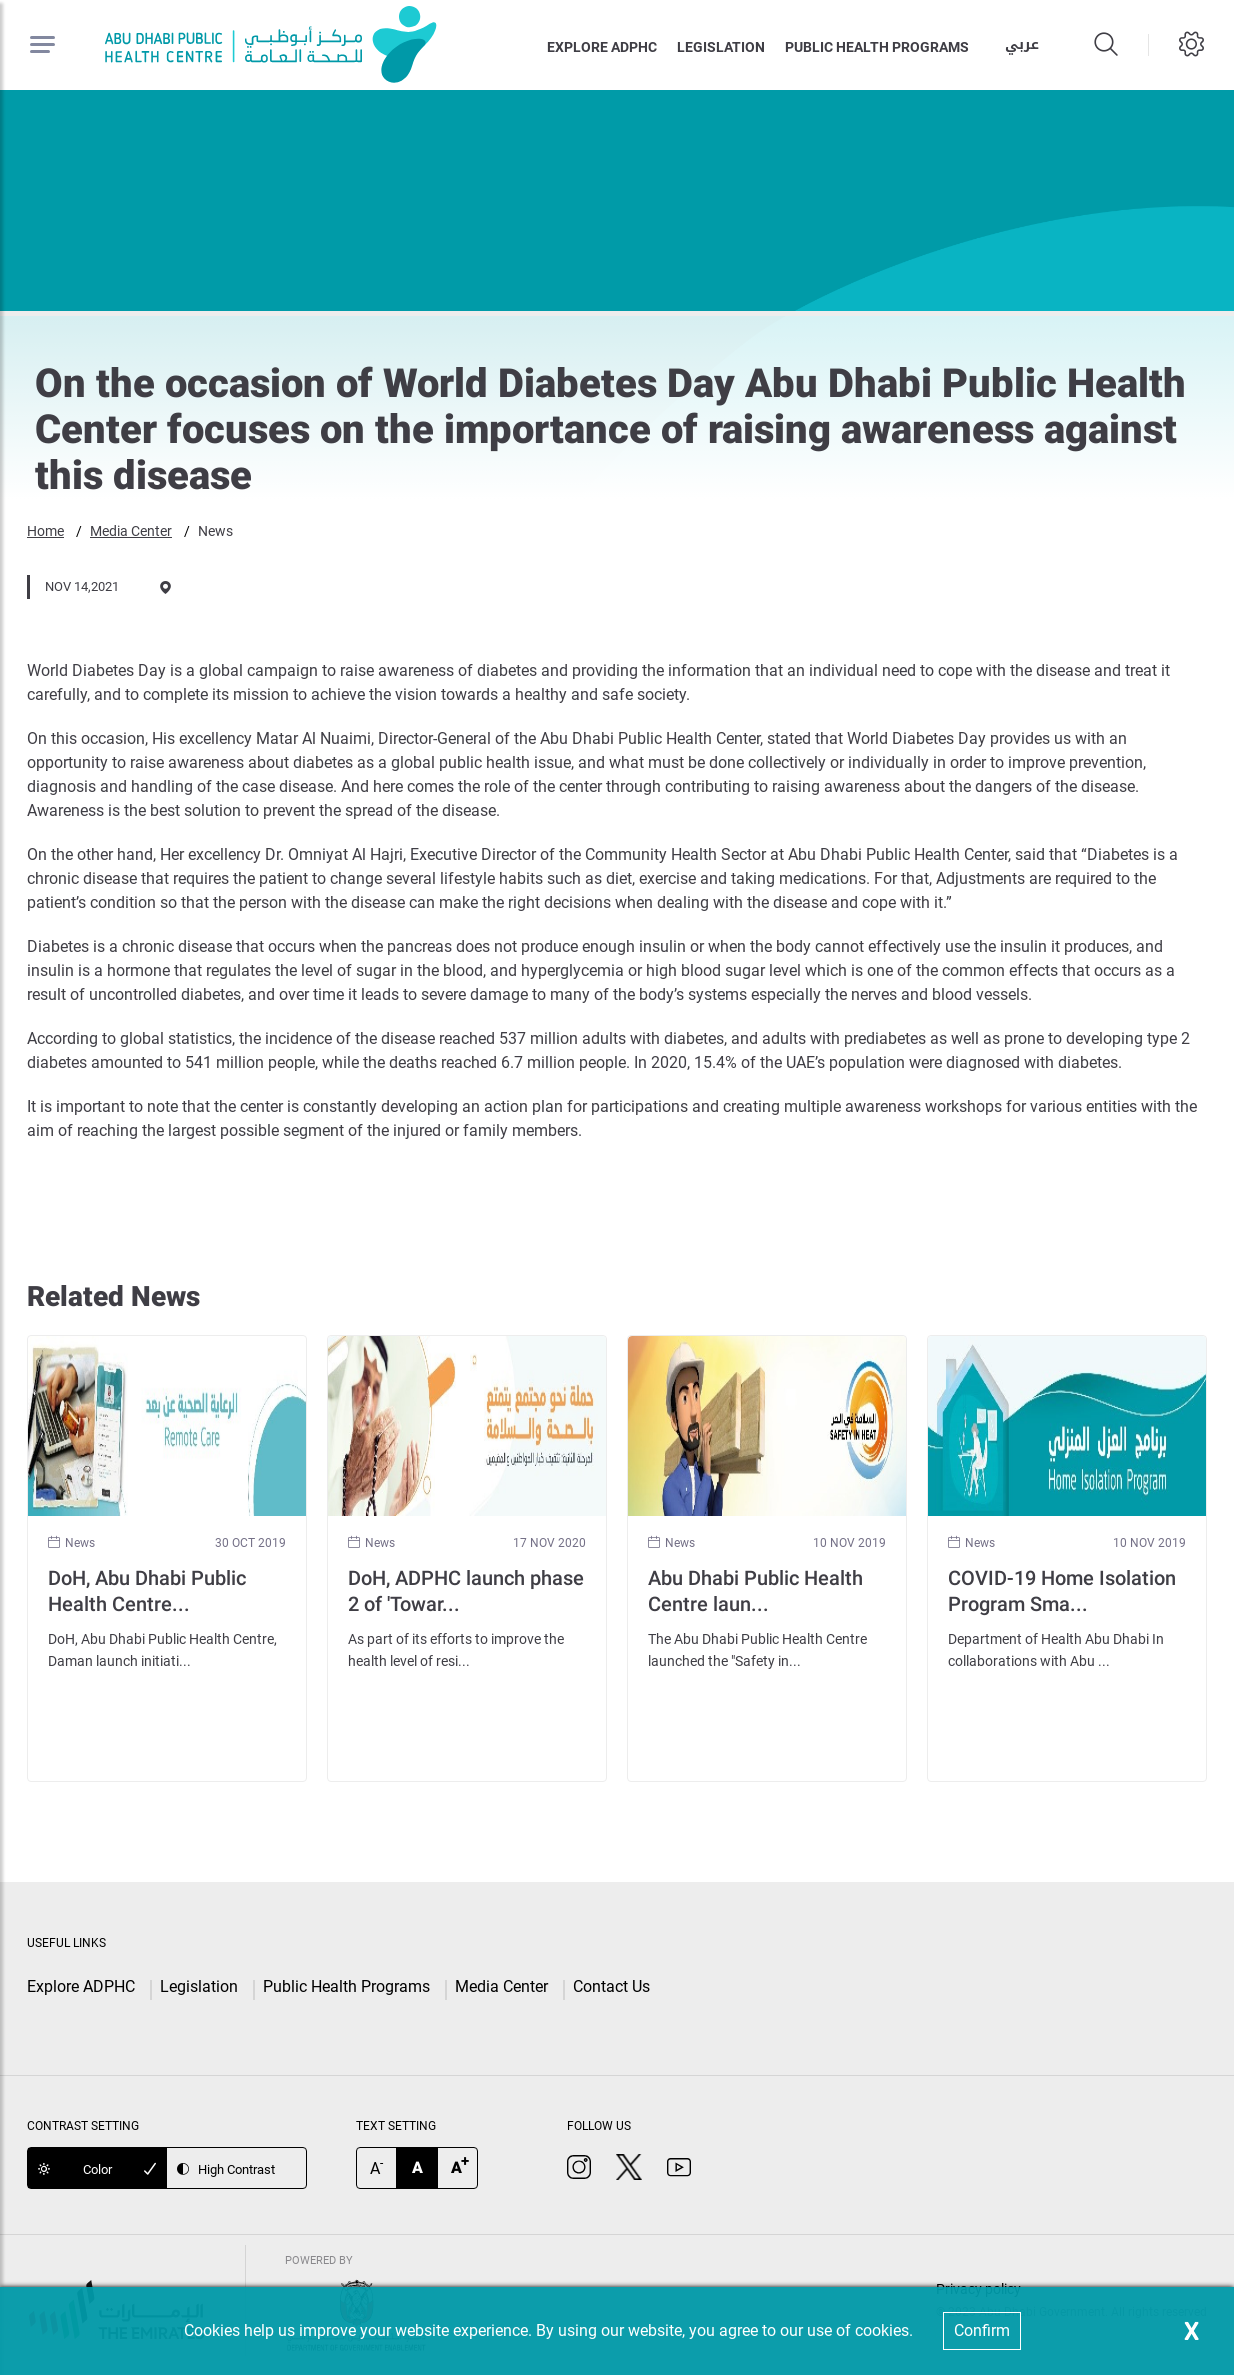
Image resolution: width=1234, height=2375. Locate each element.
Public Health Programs (346, 1986)
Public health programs (877, 47)
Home (45, 531)
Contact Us (611, 1986)
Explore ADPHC (602, 47)
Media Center (131, 531)
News (215, 531)
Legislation (721, 47)
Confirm (982, 2330)
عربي (1022, 44)
